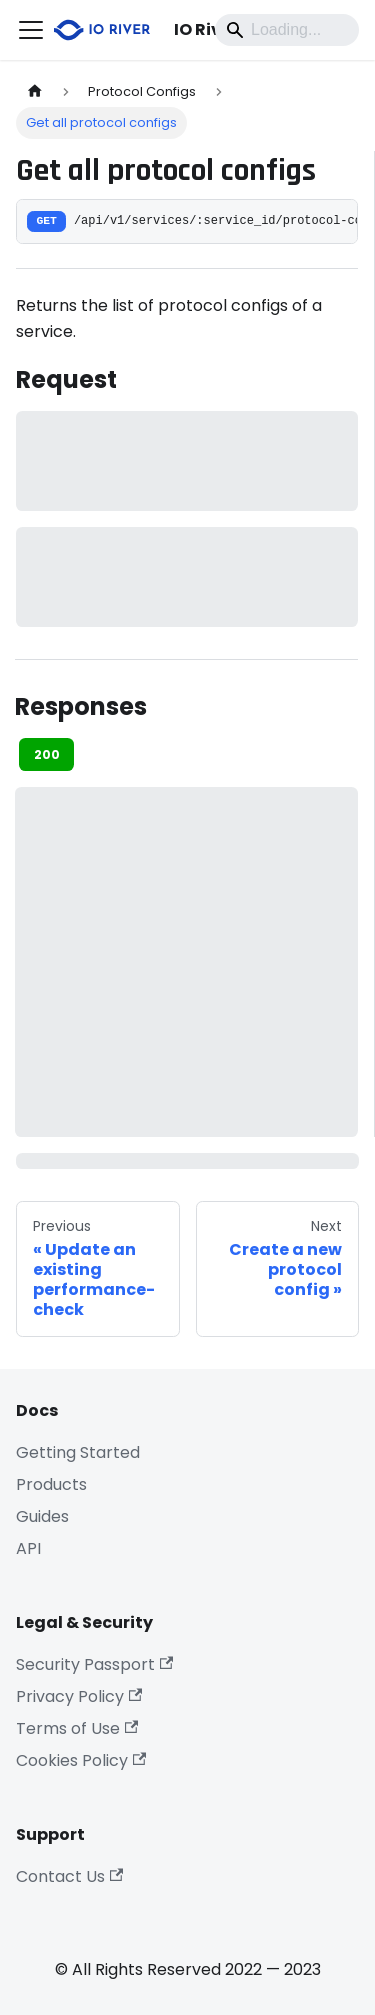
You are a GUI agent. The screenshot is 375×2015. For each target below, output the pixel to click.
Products (51, 1484)
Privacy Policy (79, 1696)
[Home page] (35, 91)
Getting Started (78, 1452)
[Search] (287, 30)
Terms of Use (77, 1728)
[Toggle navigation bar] (31, 30)
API (28, 1548)
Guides (42, 1516)
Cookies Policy (81, 1760)
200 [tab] (47, 754)
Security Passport (94, 1664)
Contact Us (69, 1876)
